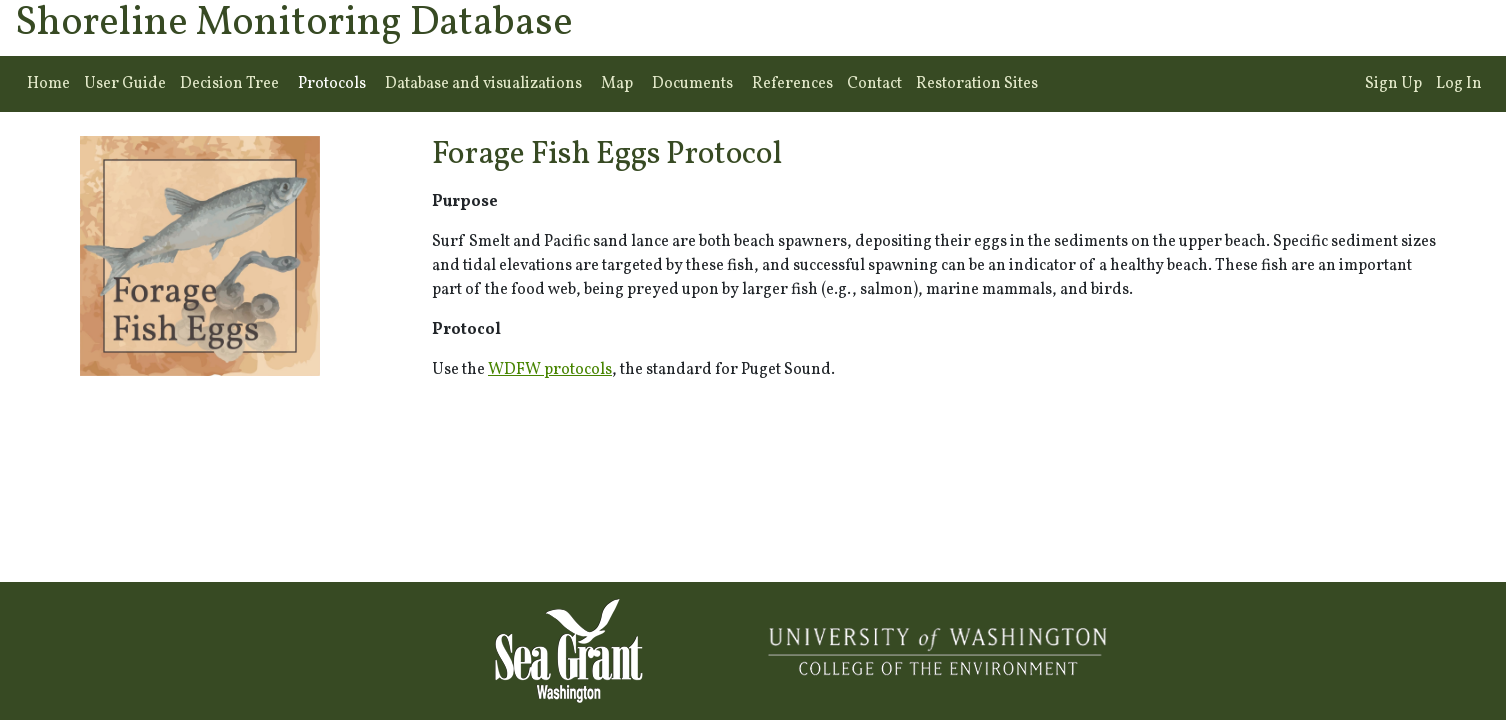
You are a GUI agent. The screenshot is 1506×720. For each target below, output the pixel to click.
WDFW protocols (550, 370)
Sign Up (1393, 84)
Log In (1459, 84)
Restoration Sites (977, 84)
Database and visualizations (483, 84)
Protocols (332, 84)
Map (617, 84)
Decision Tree (229, 84)
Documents (692, 84)
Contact (874, 84)
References (792, 84)
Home (48, 84)
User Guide (125, 84)
